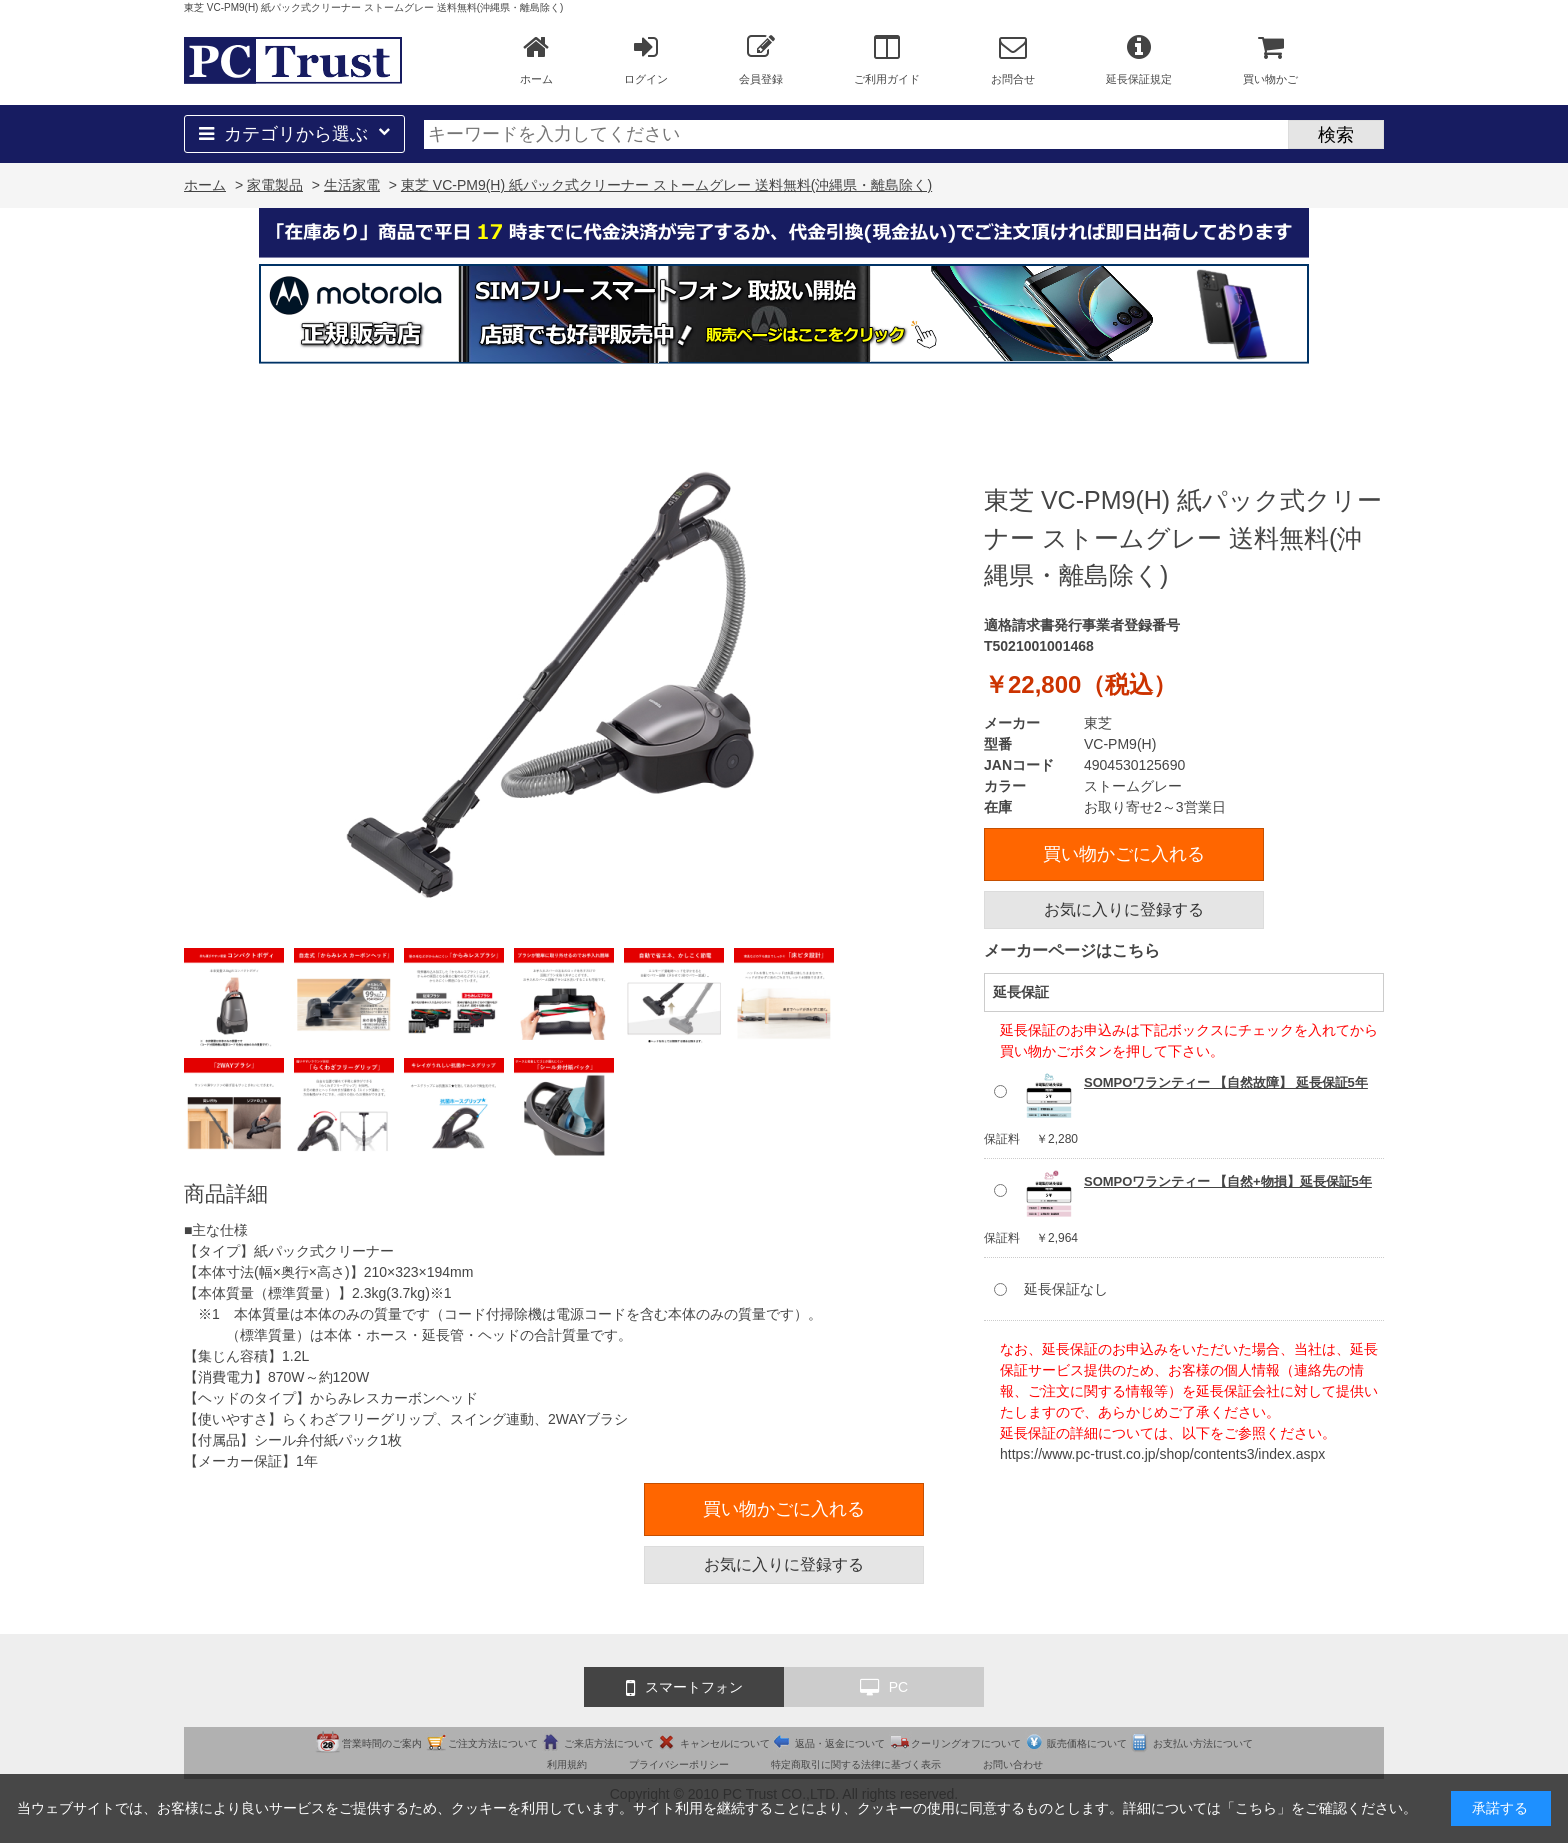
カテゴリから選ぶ (294, 134)
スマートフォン (684, 1688)
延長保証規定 (1139, 59)
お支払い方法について (1203, 1743)
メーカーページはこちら (1072, 950)
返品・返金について (840, 1743)
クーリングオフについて (966, 1743)
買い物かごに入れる (1124, 854)
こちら (1256, 1808)
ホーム (536, 59)
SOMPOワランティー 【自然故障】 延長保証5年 (1226, 1082)
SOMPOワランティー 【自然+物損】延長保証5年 (1228, 1181)
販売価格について (1087, 1743)
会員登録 (761, 59)
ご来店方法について (609, 1743)
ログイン (646, 59)
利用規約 (567, 1764)
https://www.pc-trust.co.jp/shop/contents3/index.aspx (1162, 1454)
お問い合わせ (1013, 1764)
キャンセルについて (725, 1743)
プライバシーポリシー (679, 1764)
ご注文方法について (493, 1743)
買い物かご (1270, 59)
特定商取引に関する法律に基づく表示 (856, 1764)
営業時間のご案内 (382, 1743)
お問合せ (1013, 59)
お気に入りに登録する (1124, 909)
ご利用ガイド (887, 59)
